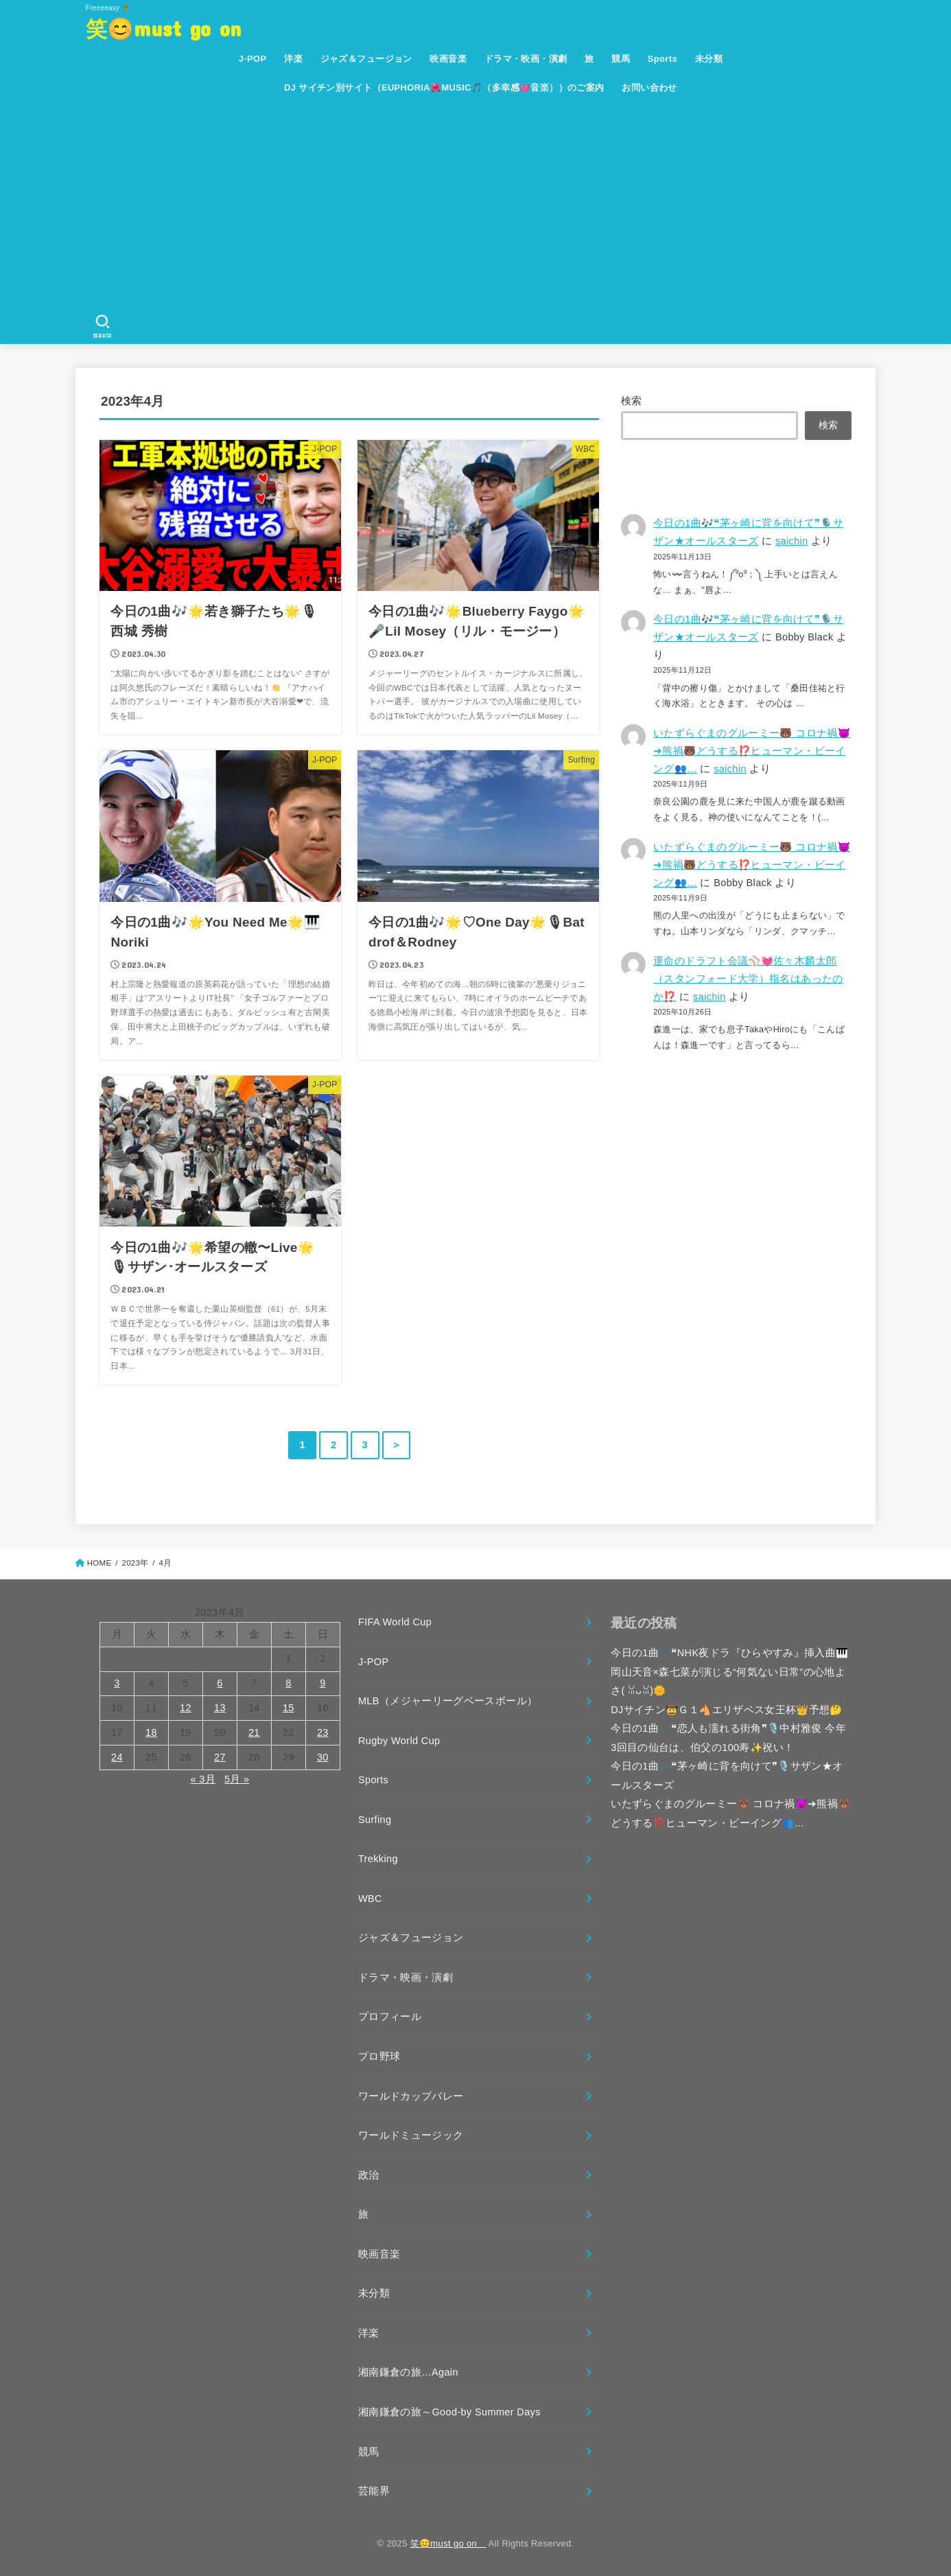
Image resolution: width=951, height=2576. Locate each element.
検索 (631, 400)
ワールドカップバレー (411, 2096)
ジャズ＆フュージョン (366, 59)
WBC (370, 1898)
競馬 (620, 59)
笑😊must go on (174, 27)
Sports (662, 59)
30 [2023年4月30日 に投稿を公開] (323, 1757)
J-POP (253, 59)
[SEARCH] (102, 327)
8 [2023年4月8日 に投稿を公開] (288, 1683)
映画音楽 (448, 59)
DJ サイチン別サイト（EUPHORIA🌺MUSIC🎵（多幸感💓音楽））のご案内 (444, 87)
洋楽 (293, 59)
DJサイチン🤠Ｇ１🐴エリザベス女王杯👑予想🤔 (727, 1709)
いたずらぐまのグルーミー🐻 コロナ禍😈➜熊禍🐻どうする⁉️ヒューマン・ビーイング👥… (751, 751)
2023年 (134, 1563)
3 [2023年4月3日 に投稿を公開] (116, 1683)
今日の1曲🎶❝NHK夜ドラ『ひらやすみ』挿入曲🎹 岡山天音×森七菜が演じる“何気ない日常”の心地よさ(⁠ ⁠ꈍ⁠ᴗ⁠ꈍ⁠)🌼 (729, 1671)
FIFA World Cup (395, 1621)
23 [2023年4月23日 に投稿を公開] (323, 1732)
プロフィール (389, 2016)
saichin (791, 540)
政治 (368, 2175)
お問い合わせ (649, 87)
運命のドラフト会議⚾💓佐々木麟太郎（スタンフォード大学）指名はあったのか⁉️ (748, 978)
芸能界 (374, 2490)
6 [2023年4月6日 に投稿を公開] (219, 1683)
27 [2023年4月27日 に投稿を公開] (220, 1757)
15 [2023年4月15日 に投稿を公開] (288, 1707)
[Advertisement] (481, 206)
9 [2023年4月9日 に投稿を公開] (322, 1683)
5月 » (236, 1779)
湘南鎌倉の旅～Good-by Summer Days (449, 2411)
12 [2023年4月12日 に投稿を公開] (185, 1707)
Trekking (378, 1858)
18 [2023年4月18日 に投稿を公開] (151, 1732)
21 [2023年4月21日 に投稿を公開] (254, 1732)
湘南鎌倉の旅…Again (408, 2372)
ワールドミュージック (411, 2135)
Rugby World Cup (399, 1740)
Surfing (374, 1819)
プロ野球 (379, 2056)
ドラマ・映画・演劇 (525, 59)
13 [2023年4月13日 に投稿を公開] (220, 1707)
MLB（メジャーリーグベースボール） (447, 1700)
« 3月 (203, 1779)
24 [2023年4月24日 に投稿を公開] (117, 1757)
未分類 (709, 59)
